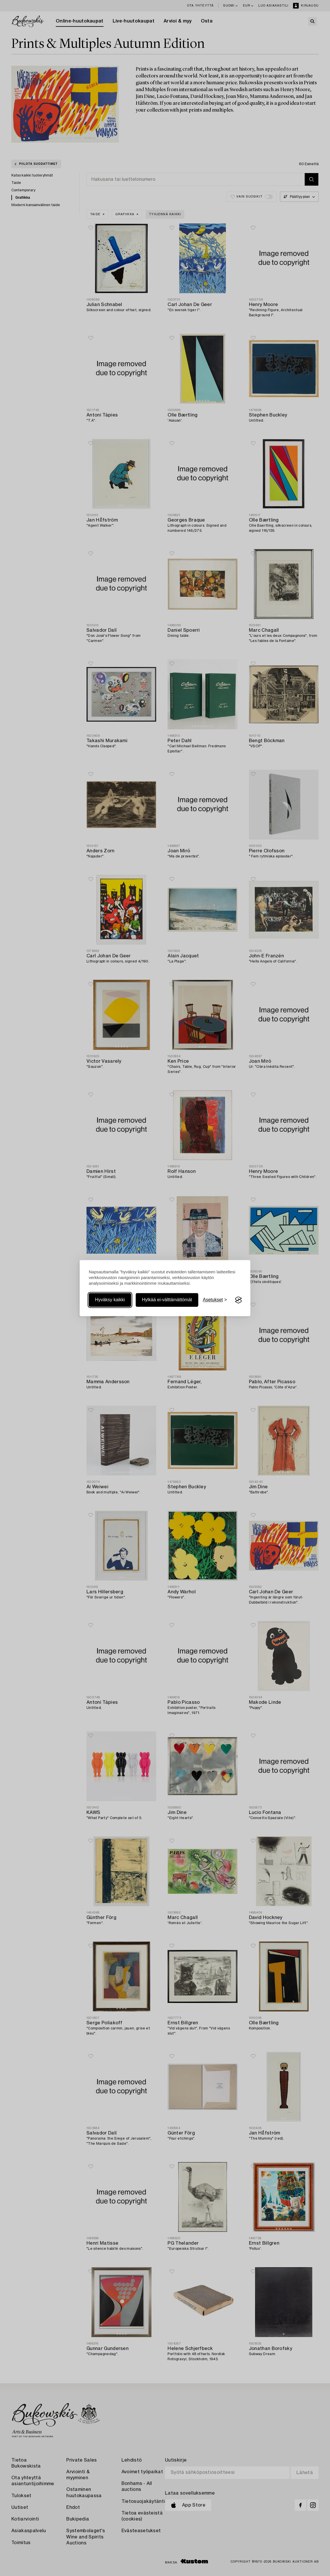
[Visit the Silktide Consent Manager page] (238, 1300)
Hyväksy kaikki (110, 1300)
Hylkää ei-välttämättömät (167, 1300)
